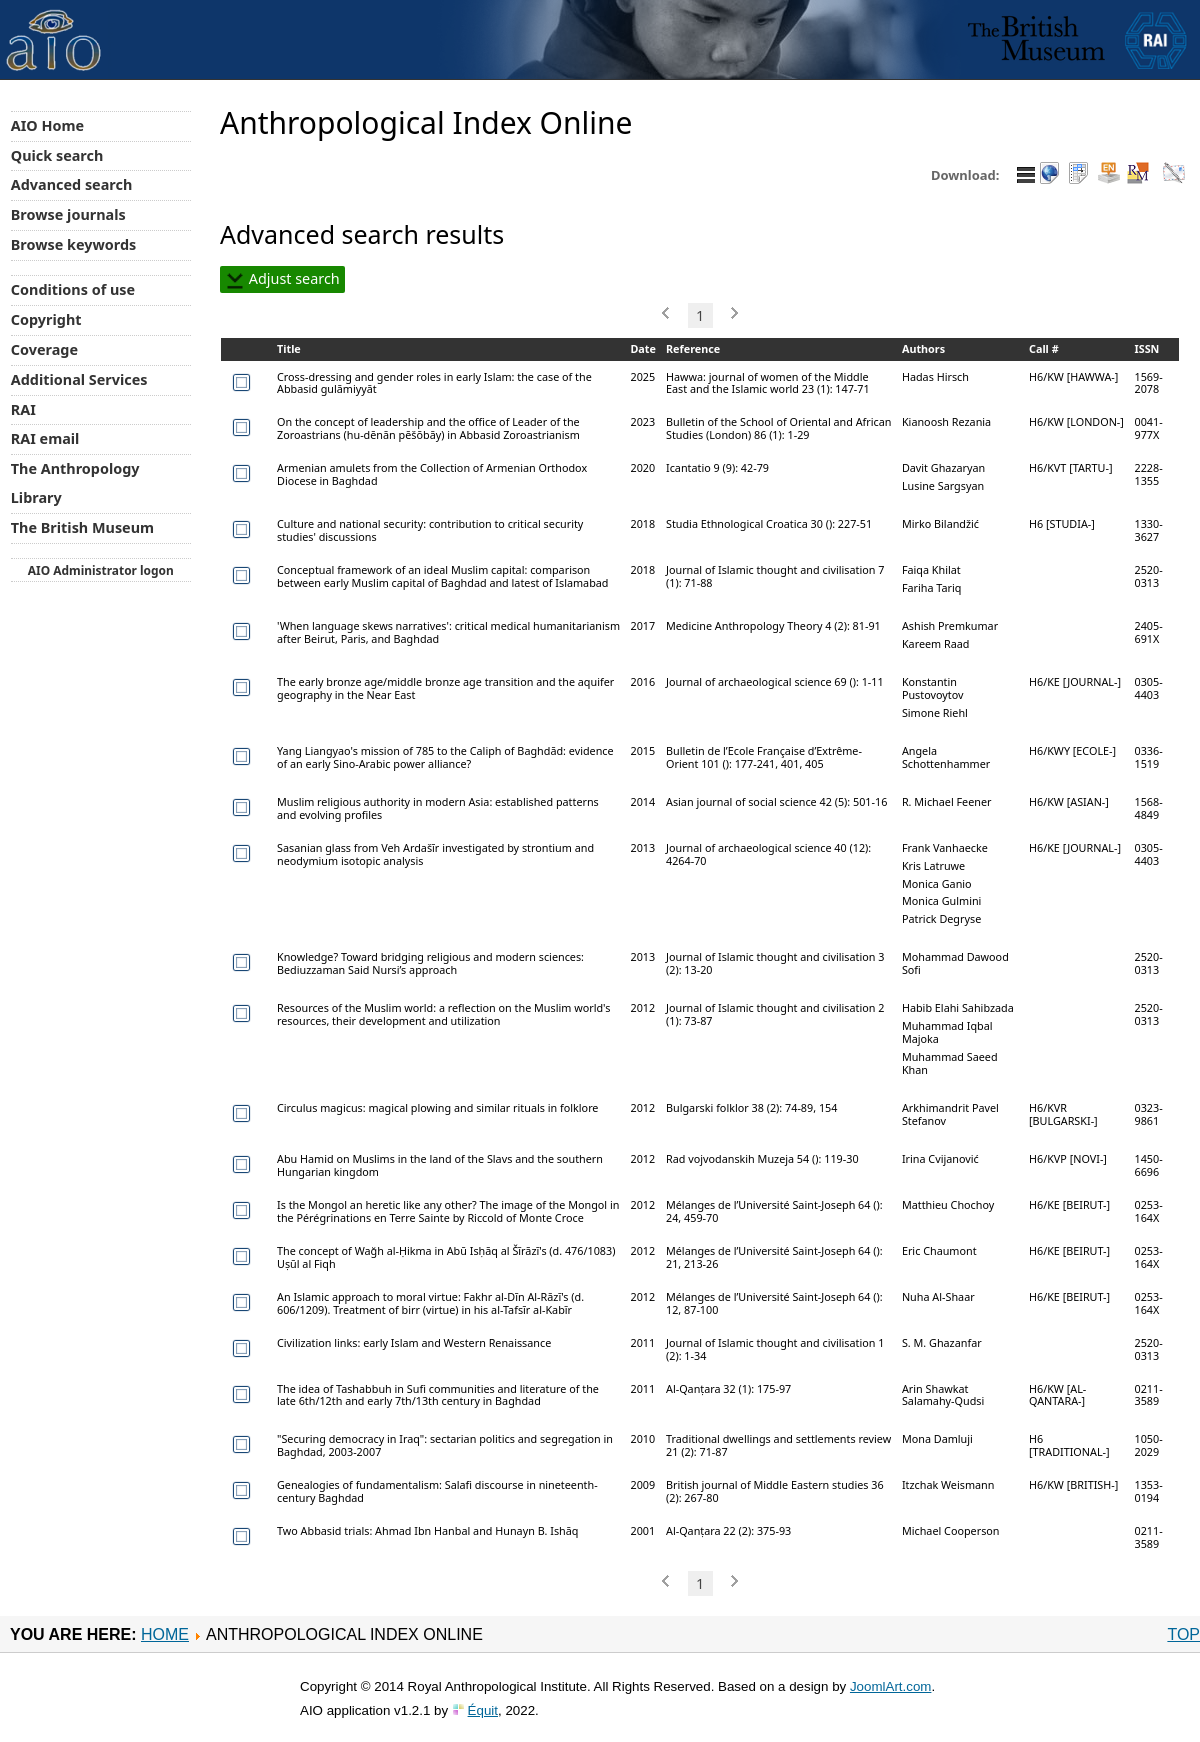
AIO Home (47, 125)
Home (165, 1634)
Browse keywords (74, 244)
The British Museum (82, 527)
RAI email (45, 438)
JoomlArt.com (890, 1686)
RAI (23, 409)
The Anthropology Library (75, 483)
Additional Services (79, 379)
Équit (483, 1710)
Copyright (46, 319)
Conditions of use (73, 289)
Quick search (57, 155)
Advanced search (71, 184)
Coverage (44, 349)
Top (1183, 1634)
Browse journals (68, 214)
